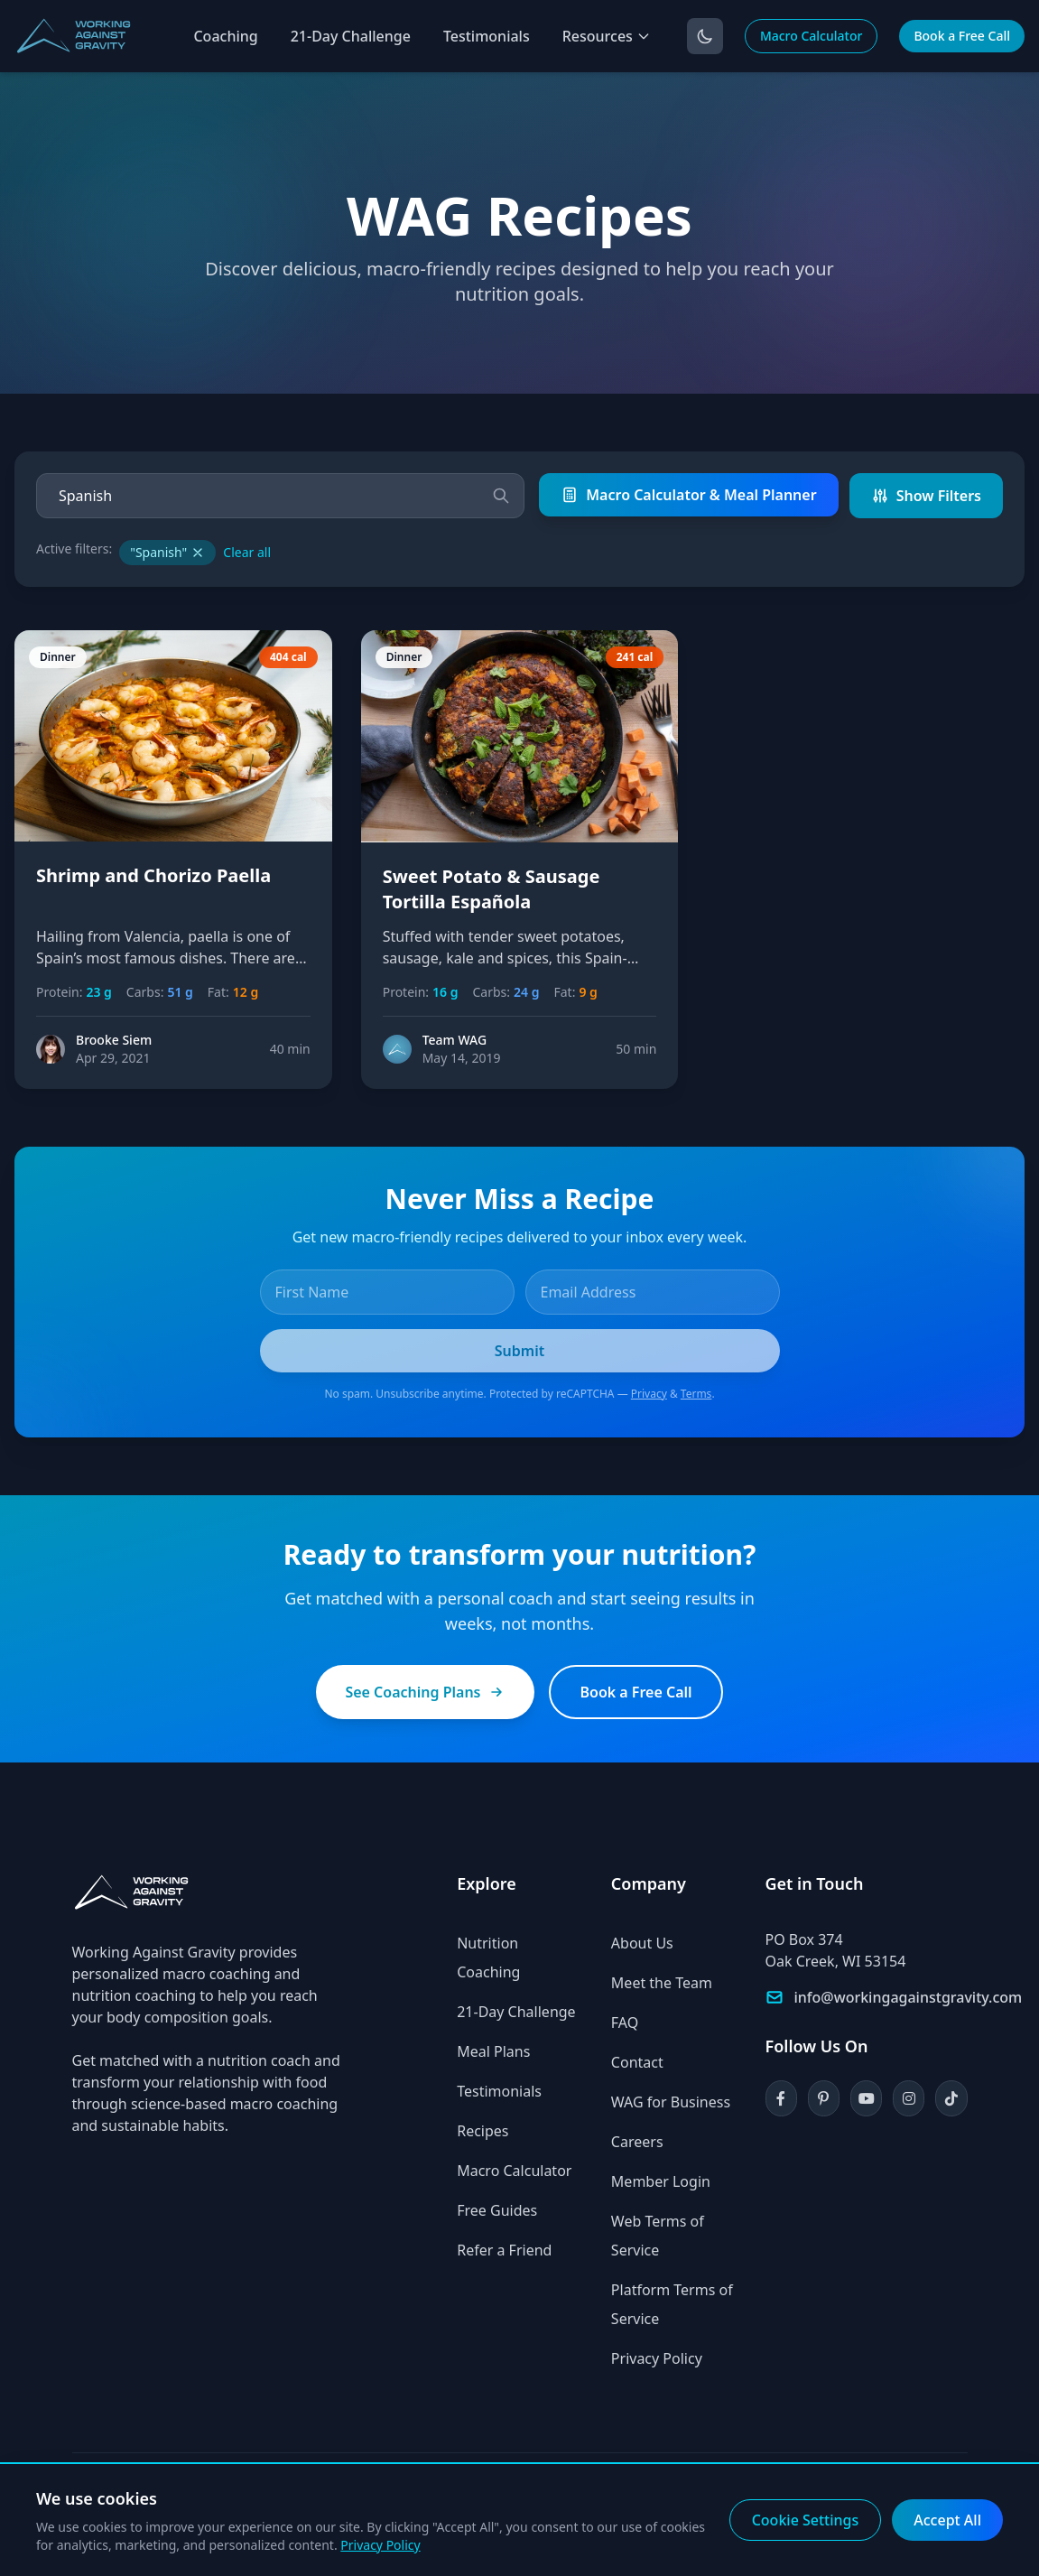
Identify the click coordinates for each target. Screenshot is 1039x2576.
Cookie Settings (805, 2520)
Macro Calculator (811, 35)
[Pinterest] (824, 2098)
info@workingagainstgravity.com (908, 1997)
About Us (642, 1943)
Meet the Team (661, 1983)
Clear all (247, 552)
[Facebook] (781, 2098)
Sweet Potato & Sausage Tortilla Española (491, 889)
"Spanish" (167, 552)
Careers (637, 2142)
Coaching (225, 36)
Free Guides (497, 2210)
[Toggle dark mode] (705, 36)
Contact (637, 2062)
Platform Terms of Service (672, 2304)
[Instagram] (908, 2098)
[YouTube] (866, 2098)
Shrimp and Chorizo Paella (153, 875)
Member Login (660, 2181)
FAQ (624, 2022)
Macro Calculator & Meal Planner (688, 495)
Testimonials (486, 36)
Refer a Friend (504, 2250)
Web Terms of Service (657, 2235)
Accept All (947, 2520)
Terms (696, 1393)
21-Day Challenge (351, 36)
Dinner (58, 657)
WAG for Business (670, 2102)
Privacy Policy (656, 2358)
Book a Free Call (962, 35)
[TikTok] (951, 2098)
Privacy (649, 1393)
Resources (606, 36)
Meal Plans (493, 2051)
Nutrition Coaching (488, 1957)
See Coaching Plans (425, 1692)
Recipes (482, 2131)
